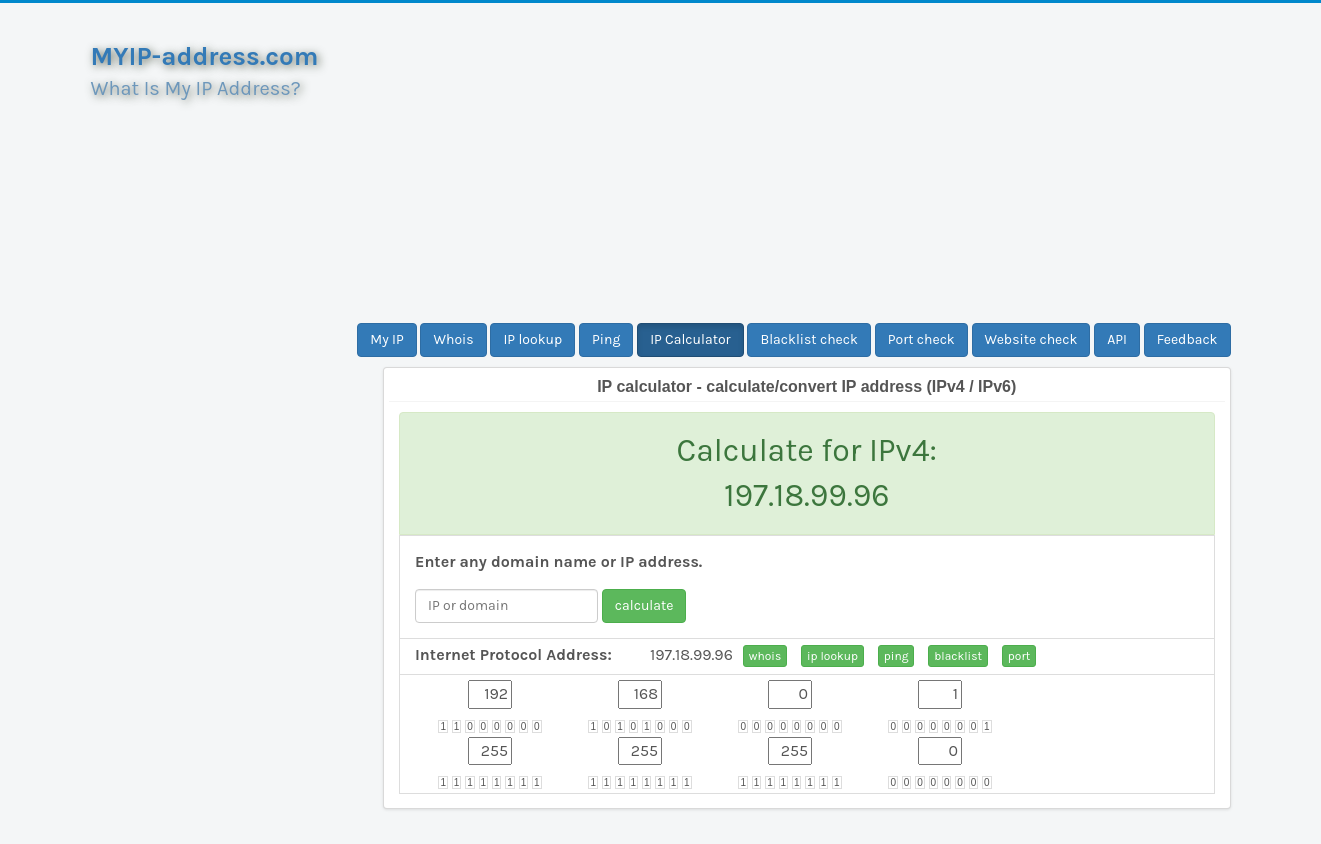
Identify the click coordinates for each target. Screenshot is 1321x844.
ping (896, 656)
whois (765, 656)
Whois (453, 339)
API (1117, 339)
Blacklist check (808, 339)
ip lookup (832, 656)
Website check (1031, 339)
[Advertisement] (807, 163)
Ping (606, 339)
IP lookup (532, 339)
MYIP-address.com (205, 56)
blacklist (958, 656)
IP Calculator (690, 339)
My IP (386, 339)
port (1019, 656)
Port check (921, 339)
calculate (644, 605)
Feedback (1187, 339)
